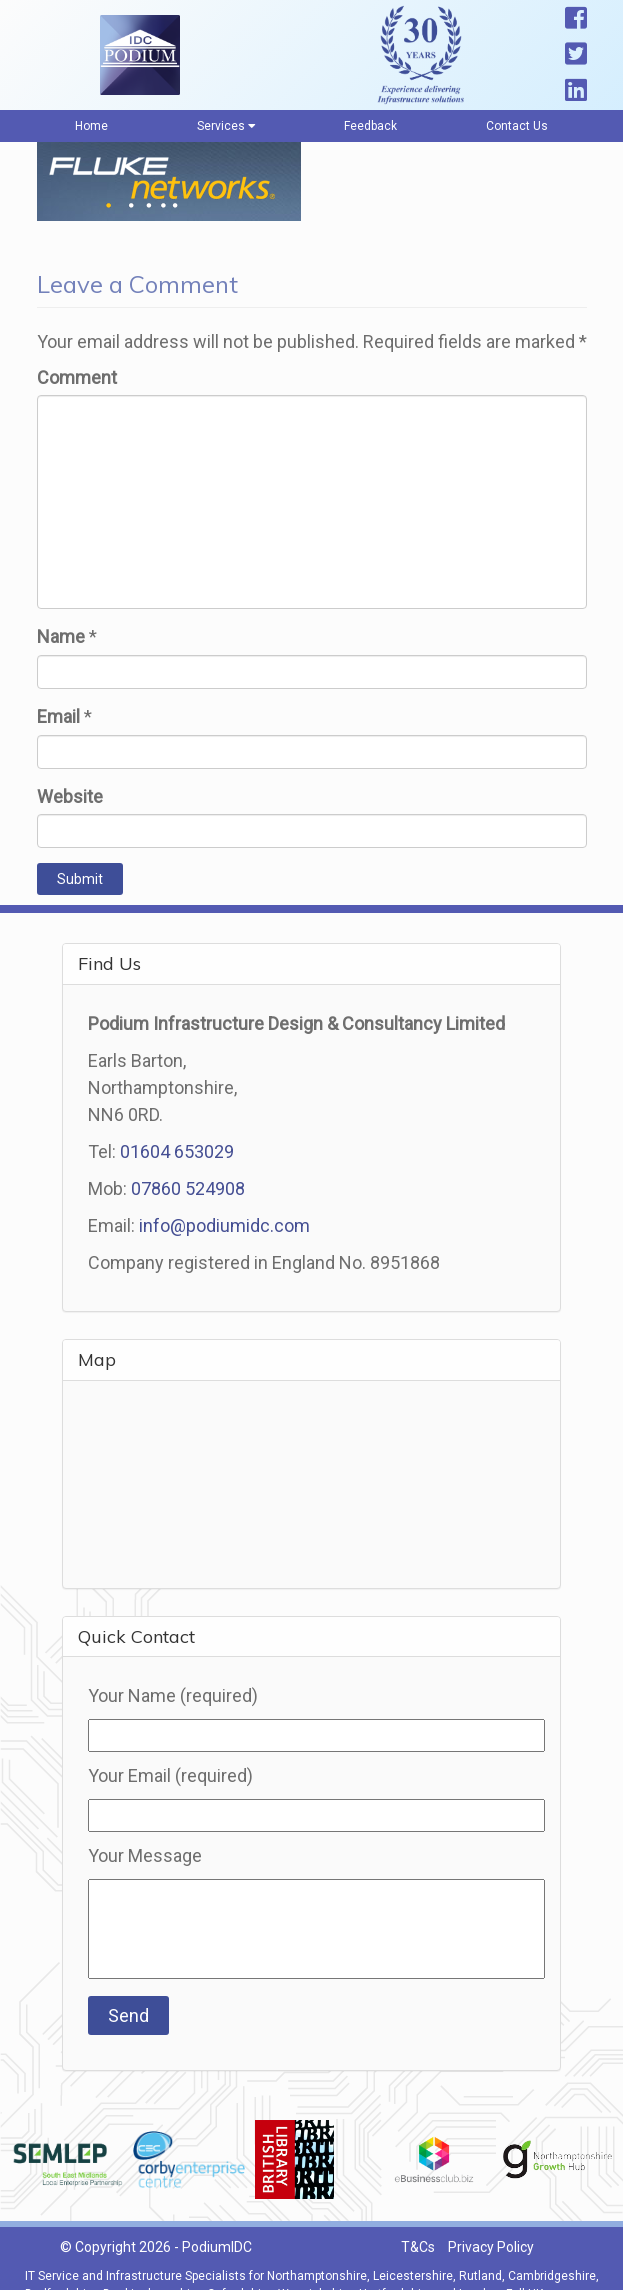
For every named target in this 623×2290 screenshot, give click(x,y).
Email (58, 716)
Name (61, 636)
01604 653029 (177, 1151)
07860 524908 (188, 1188)
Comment (77, 377)
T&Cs (418, 2247)
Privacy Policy (491, 2247)
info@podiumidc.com (224, 1225)
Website (70, 796)
